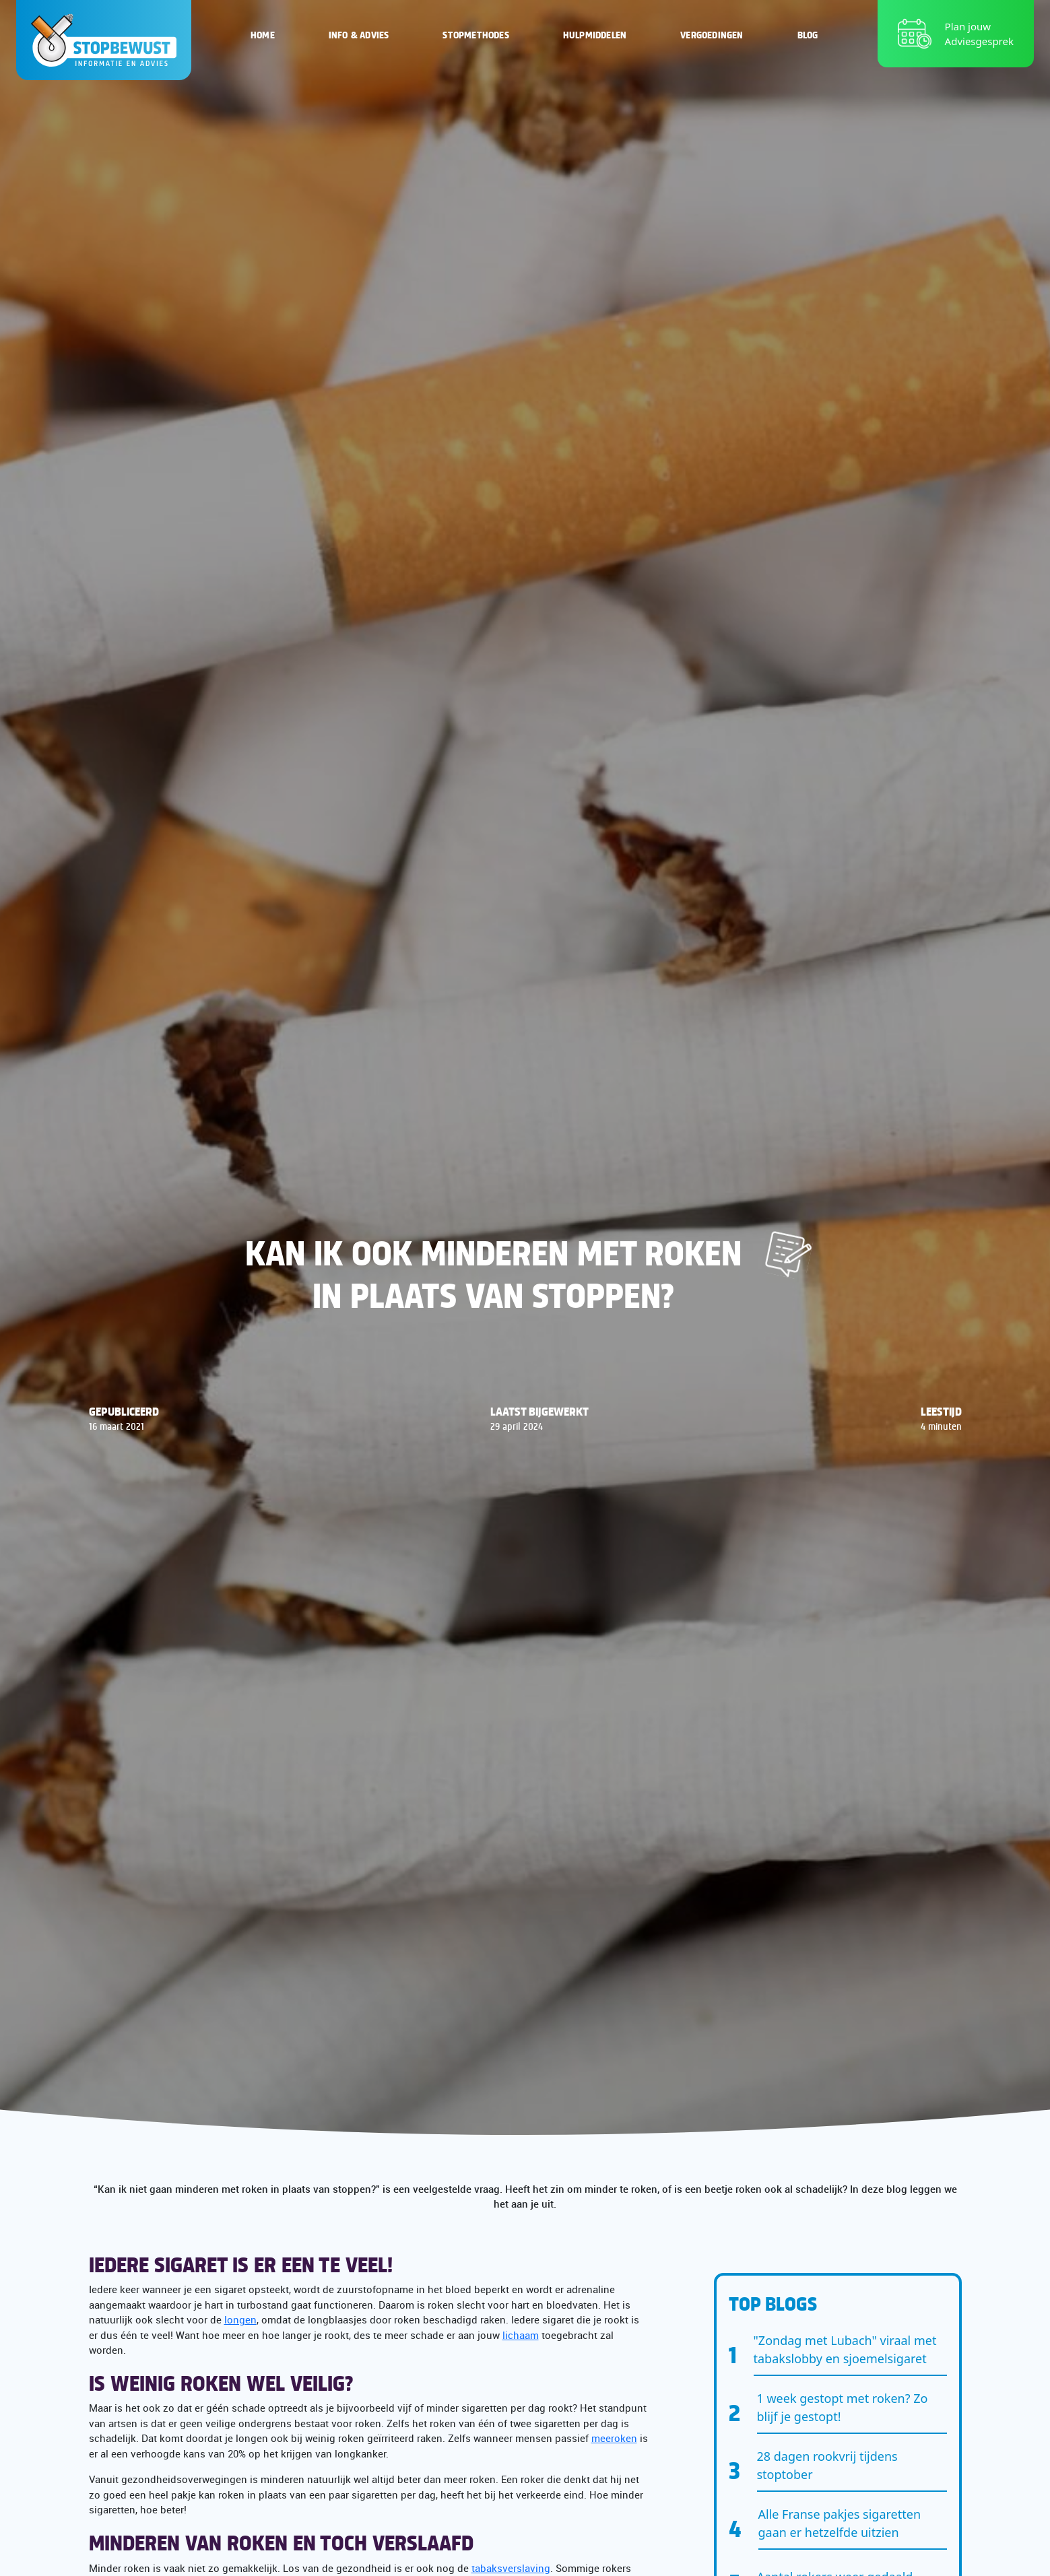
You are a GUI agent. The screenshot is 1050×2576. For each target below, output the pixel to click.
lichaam (520, 2335)
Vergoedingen (711, 34)
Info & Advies (359, 34)
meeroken (614, 2438)
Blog (807, 34)
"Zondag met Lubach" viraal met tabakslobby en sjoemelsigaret (845, 2349)
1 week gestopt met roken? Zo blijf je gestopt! (842, 2407)
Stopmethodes (475, 34)
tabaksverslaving (510, 2568)
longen (240, 2319)
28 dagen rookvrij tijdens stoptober (827, 2465)
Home (263, 34)
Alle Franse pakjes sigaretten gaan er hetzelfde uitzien (839, 2523)
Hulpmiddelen (594, 34)
